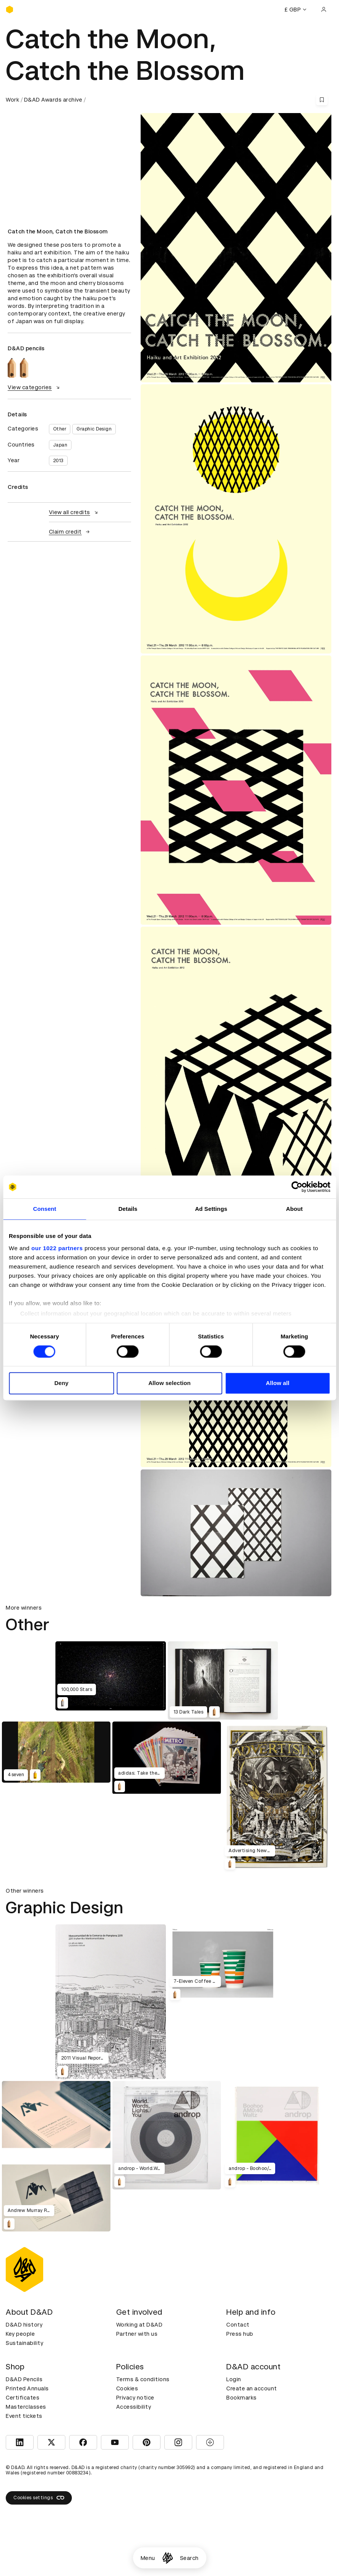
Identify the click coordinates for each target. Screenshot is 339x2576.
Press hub (239, 2334)
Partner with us (137, 2334)
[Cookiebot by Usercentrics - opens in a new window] (296, 1187)
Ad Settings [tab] (211, 1208)
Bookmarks (241, 2398)
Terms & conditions (143, 2379)
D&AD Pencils (24, 2379)
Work (12, 100)
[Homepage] (167, 2557)
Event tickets (24, 2416)
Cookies (127, 2388)
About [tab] (294, 1208)
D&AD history (24, 2325)
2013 (58, 460)
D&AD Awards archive (53, 100)
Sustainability (24, 2343)
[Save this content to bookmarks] (322, 99)
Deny (61, 1383)
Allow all (277, 1383)
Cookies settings (38, 2498)
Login (233, 2379)
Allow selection (169, 1383)
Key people (20, 2334)
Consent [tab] (45, 1208)
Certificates (22, 2398)
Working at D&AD (139, 2325)
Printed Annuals (27, 2388)
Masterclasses (26, 2407)
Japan (60, 445)
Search (189, 2558)
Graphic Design (94, 429)
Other (60, 429)
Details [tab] (128, 1208)
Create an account (251, 2388)
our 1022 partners (57, 1248)
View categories (35, 387)
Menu (148, 2558)
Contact (238, 2325)
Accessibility (133, 2407)
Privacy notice (135, 2398)
